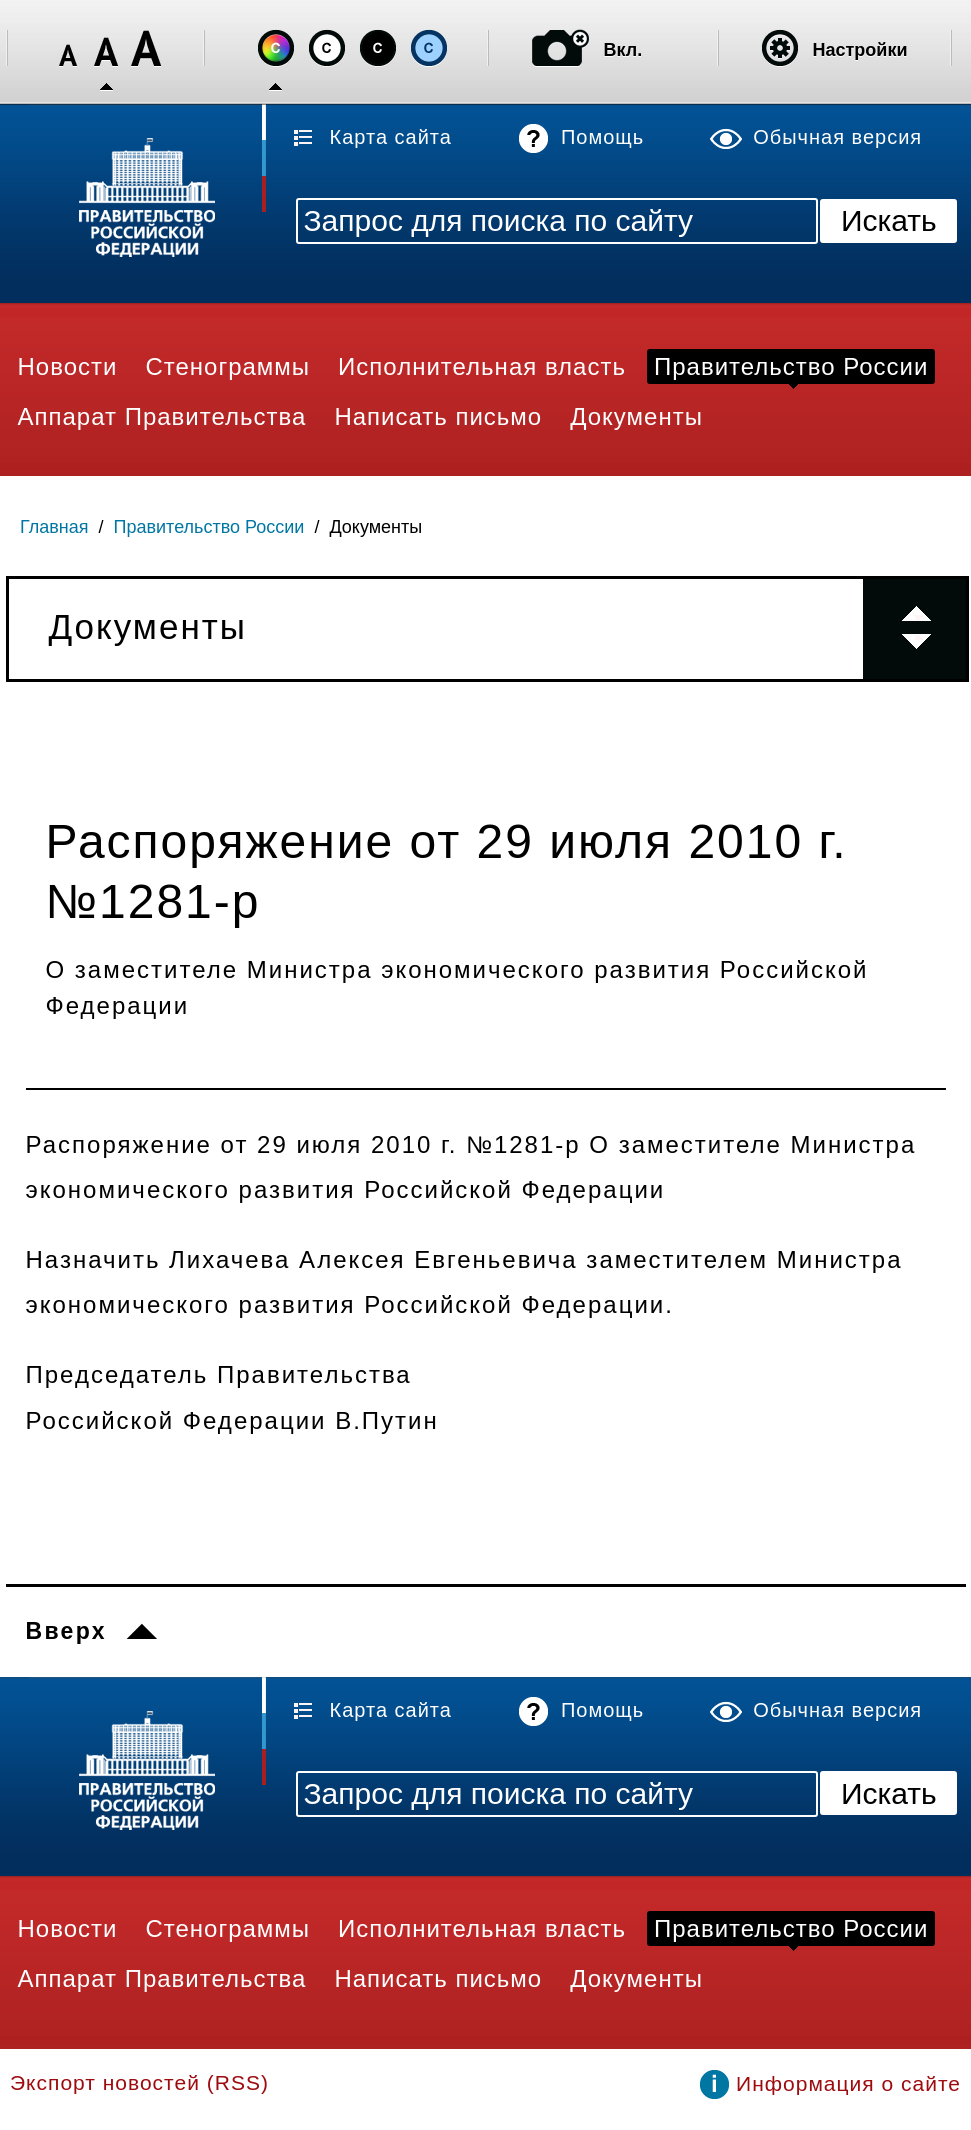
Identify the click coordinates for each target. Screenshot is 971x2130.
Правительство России (209, 527)
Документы (375, 527)
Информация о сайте (848, 2083)
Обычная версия (837, 137)
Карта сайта (391, 137)
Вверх (66, 1631)
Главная (54, 527)
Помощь (602, 137)
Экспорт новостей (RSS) (139, 2082)
